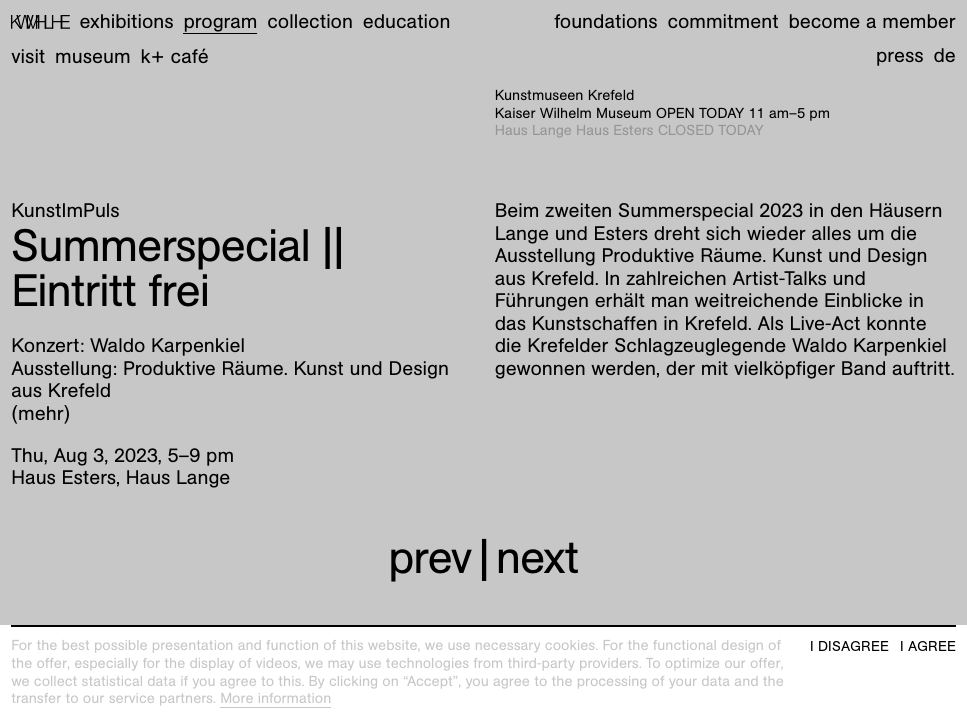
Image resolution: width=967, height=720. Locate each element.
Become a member (871, 22)
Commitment (722, 22)
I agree (928, 646)
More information (275, 699)
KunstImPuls (65, 211)
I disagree (849, 646)
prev (429, 557)
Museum (93, 57)
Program (220, 22)
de (944, 56)
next (537, 557)
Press (900, 56)
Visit (28, 57)
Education (407, 22)
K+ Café (174, 57)
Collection (310, 22)
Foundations (605, 22)
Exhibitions (127, 22)
